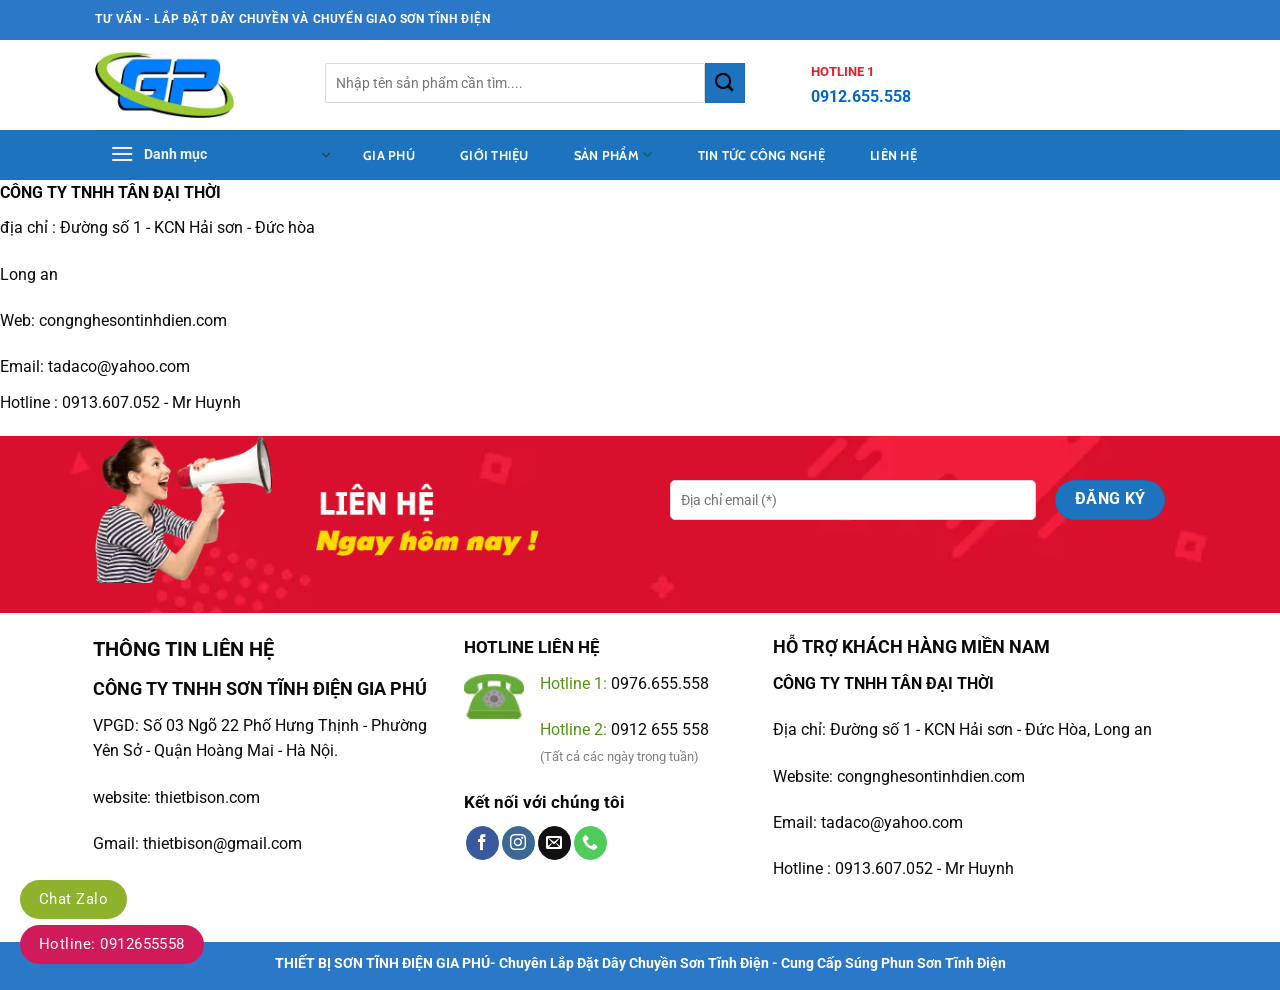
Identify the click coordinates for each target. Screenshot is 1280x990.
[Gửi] (725, 82)
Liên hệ (893, 155)
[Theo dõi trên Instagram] (518, 843)
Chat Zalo (73, 899)
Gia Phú (389, 155)
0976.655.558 (660, 683)
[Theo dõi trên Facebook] (482, 843)
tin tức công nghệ (761, 155)
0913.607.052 (111, 402)
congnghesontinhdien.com (133, 320)
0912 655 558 (660, 729)
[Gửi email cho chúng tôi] (554, 843)
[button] (220, 155)
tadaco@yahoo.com (892, 822)
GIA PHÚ (392, 688)
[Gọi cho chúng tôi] (590, 843)
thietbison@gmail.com (222, 843)
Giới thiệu (494, 155)
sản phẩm (613, 154)
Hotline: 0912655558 (112, 944)
